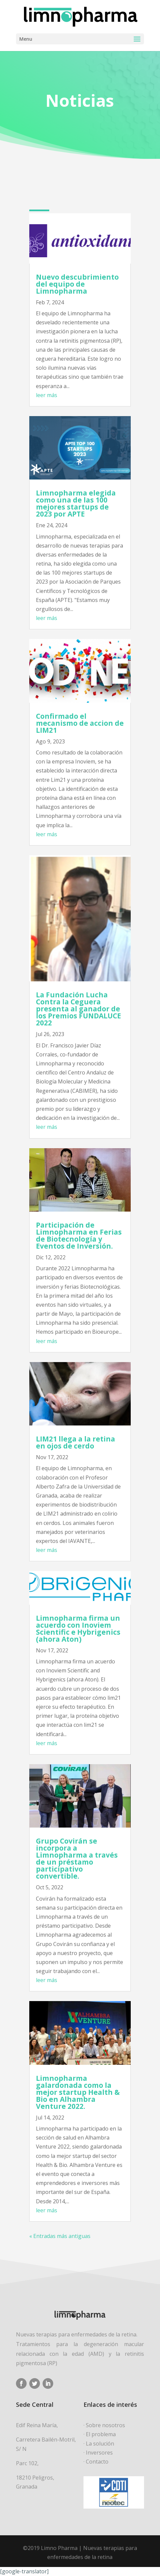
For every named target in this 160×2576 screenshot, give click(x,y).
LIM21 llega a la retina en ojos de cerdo (75, 1442)
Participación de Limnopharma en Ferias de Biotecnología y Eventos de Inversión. (79, 1235)
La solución (100, 2443)
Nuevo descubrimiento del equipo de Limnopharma (77, 283)
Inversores (99, 2452)
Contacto (97, 2461)
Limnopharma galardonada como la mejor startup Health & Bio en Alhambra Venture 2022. (78, 2092)
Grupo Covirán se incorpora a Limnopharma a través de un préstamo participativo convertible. (77, 1858)
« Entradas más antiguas (59, 2236)
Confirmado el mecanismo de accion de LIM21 (80, 722)
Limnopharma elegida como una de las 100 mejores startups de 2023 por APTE (76, 503)
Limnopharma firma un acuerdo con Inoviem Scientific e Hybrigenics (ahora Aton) (78, 1628)
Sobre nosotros (105, 2425)
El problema (101, 2434)
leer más (46, 394)
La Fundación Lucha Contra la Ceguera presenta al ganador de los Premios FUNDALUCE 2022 (78, 1008)
